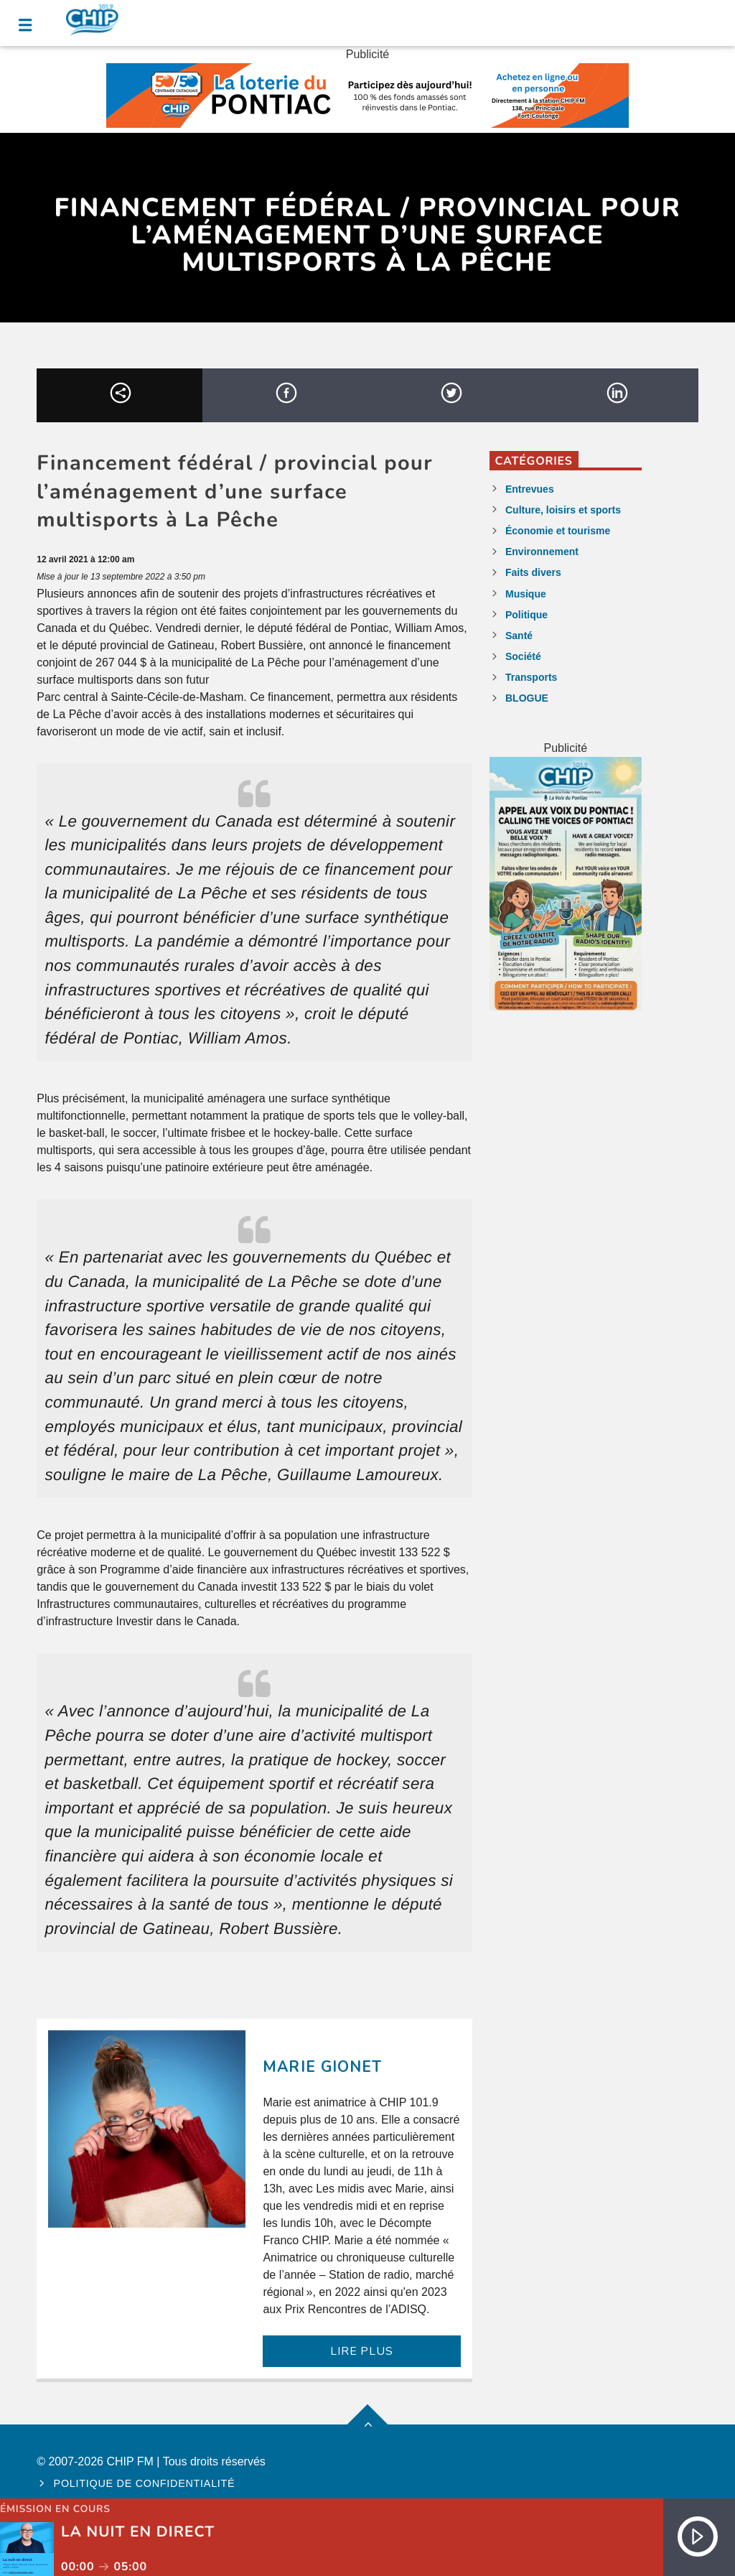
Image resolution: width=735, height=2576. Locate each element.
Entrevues (529, 489)
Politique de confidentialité (144, 2483)
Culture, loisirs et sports (563, 510)
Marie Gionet (322, 2067)
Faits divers (533, 572)
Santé (519, 635)
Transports (531, 677)
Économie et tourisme (557, 530)
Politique (526, 614)
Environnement (542, 551)
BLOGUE (526, 698)
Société (523, 656)
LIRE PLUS (361, 2351)
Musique (525, 594)
